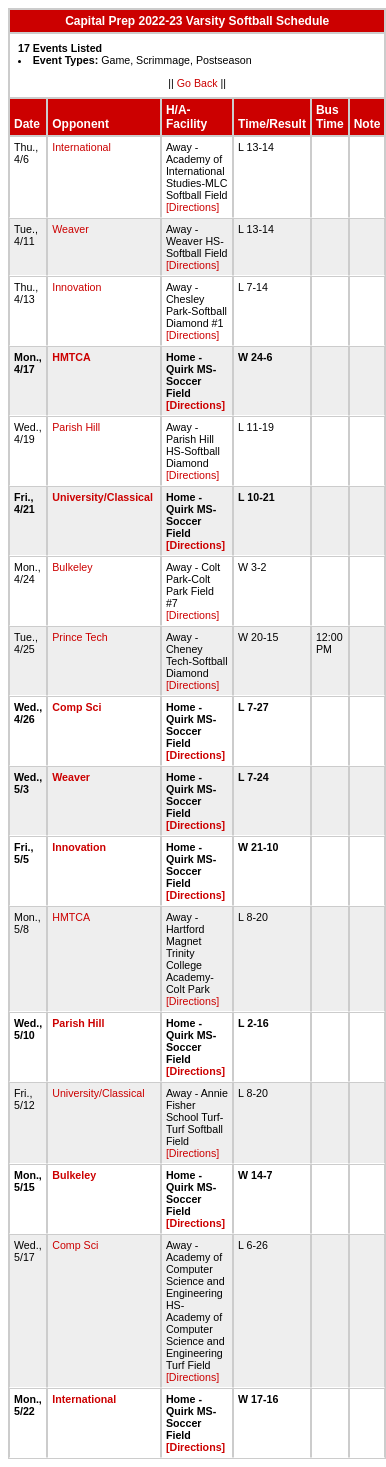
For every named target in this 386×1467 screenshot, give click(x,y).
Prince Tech (79, 637)
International (81, 147)
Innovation (76, 287)
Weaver (70, 229)
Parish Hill (76, 427)
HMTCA (71, 357)
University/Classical (102, 497)
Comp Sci (76, 707)
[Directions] (192, 207)
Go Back (197, 83)
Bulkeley (72, 567)
